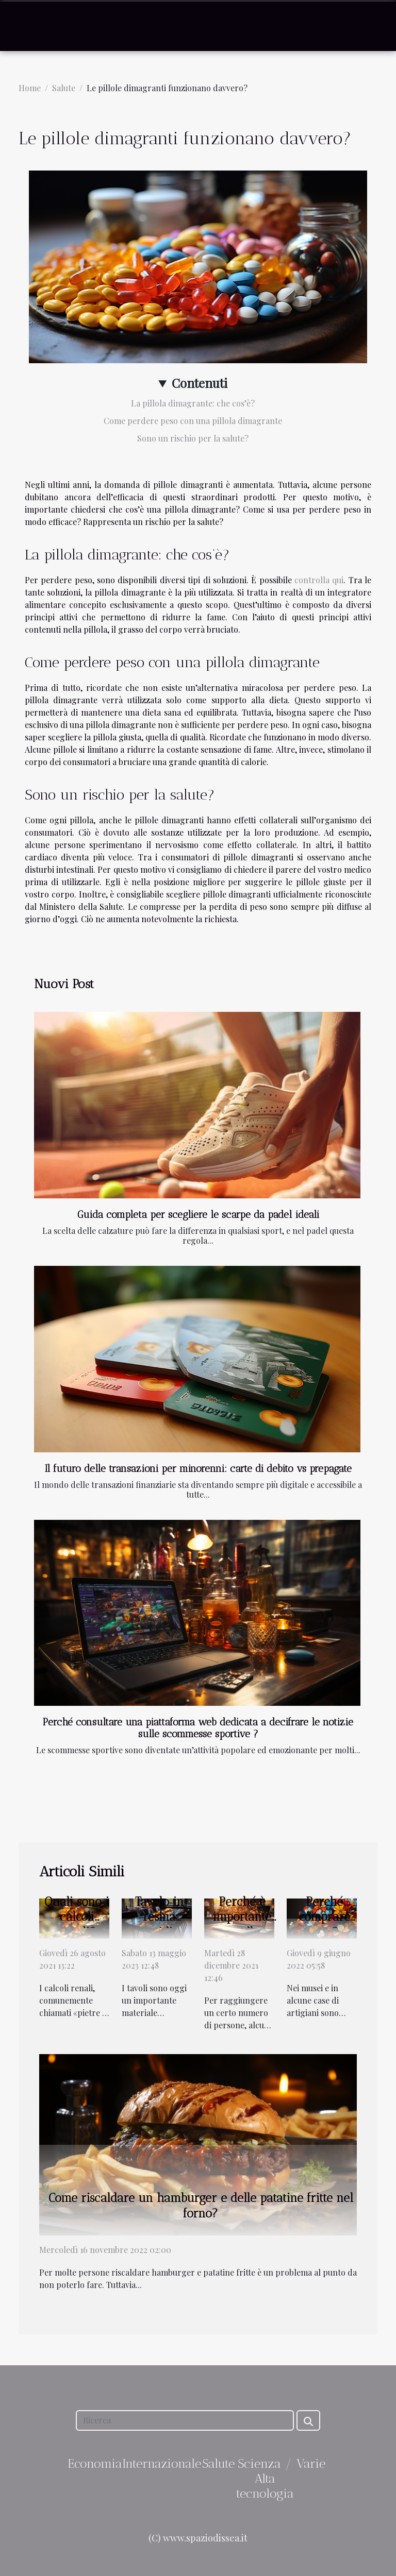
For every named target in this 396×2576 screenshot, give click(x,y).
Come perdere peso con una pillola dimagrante (193, 420)
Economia (95, 2463)
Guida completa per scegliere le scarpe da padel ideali (198, 1215)
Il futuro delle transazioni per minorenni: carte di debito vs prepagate (198, 1469)
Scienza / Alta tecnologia (265, 2478)
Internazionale (161, 2463)
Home (30, 87)
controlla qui (318, 579)
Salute (63, 87)
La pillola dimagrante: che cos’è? (193, 403)
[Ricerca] (184, 2420)
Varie (310, 2463)
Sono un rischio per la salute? (193, 438)
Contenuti (199, 383)
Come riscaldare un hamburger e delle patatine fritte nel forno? (200, 2206)
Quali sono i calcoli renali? (76, 1917)
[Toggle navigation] (28, 25)
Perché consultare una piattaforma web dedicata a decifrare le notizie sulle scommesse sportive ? (198, 1728)
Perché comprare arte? (324, 1917)
